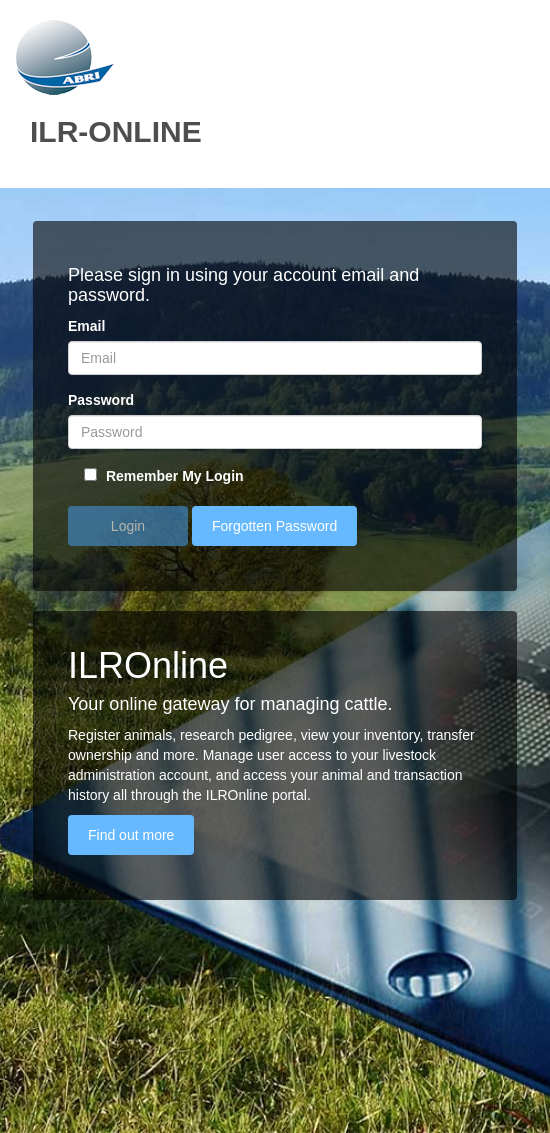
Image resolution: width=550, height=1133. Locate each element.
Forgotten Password (274, 526)
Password (101, 400)
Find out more (131, 835)
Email (86, 326)
